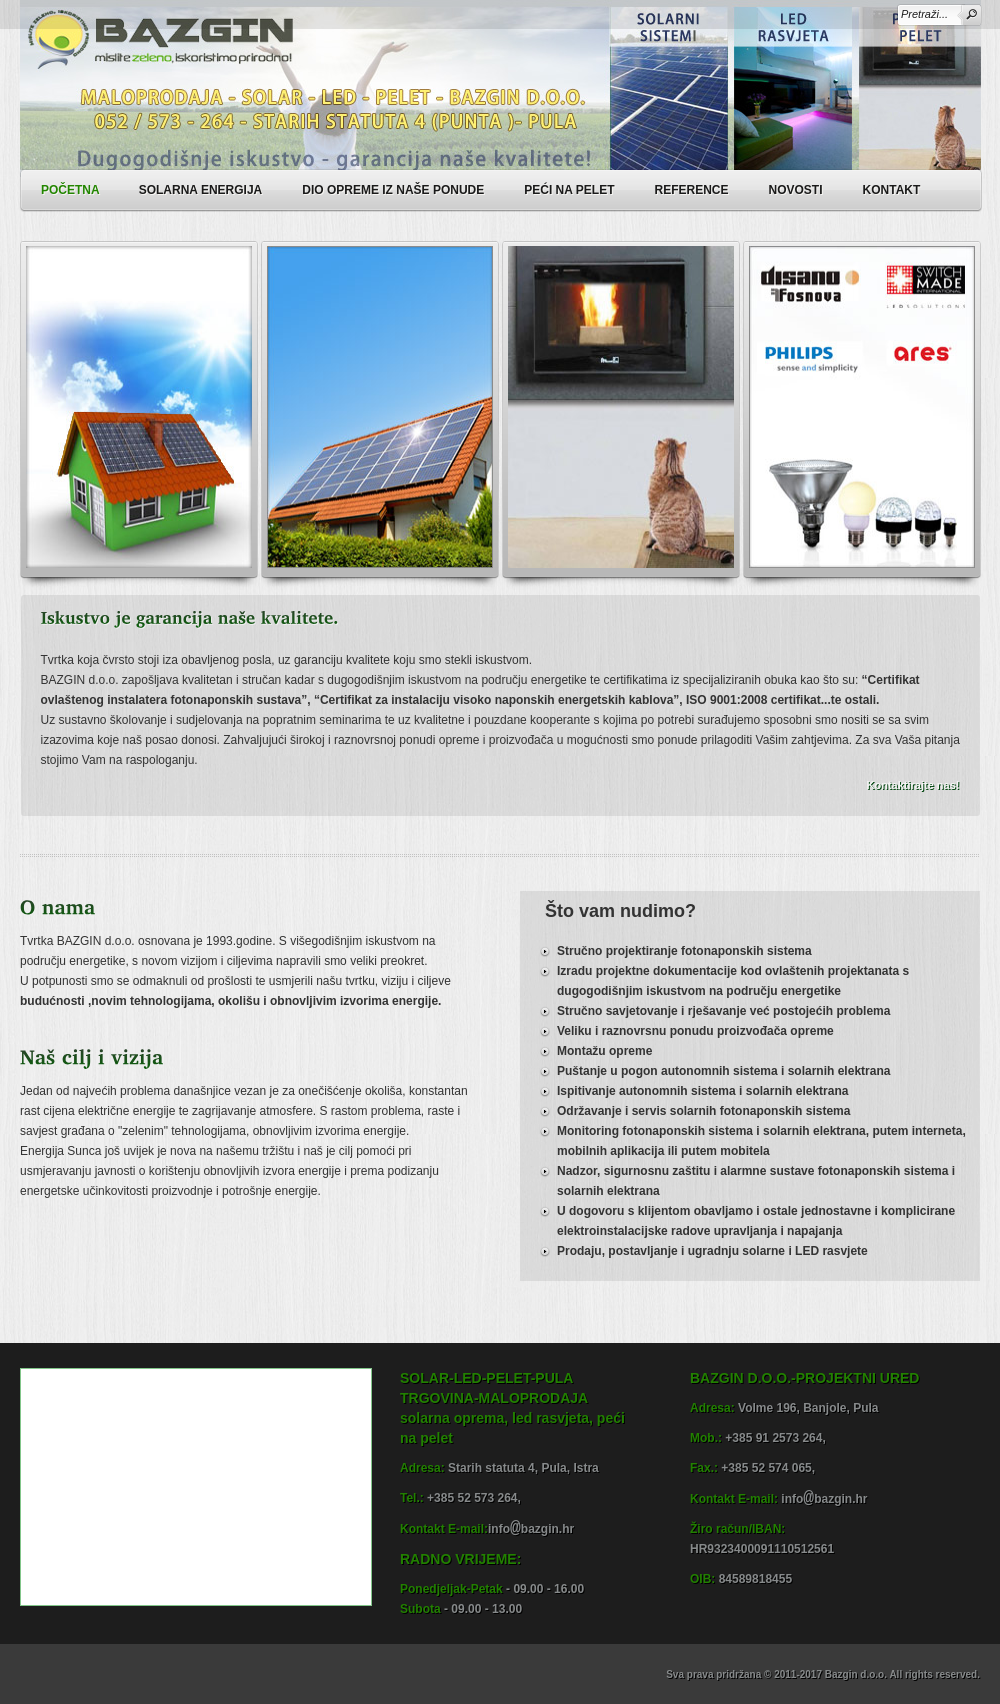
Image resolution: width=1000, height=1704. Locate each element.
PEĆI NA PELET (578, 187)
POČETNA (70, 190)
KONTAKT (892, 190)
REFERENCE (692, 190)
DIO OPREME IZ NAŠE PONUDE (402, 187)
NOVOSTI (796, 190)
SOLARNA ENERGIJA (210, 187)
